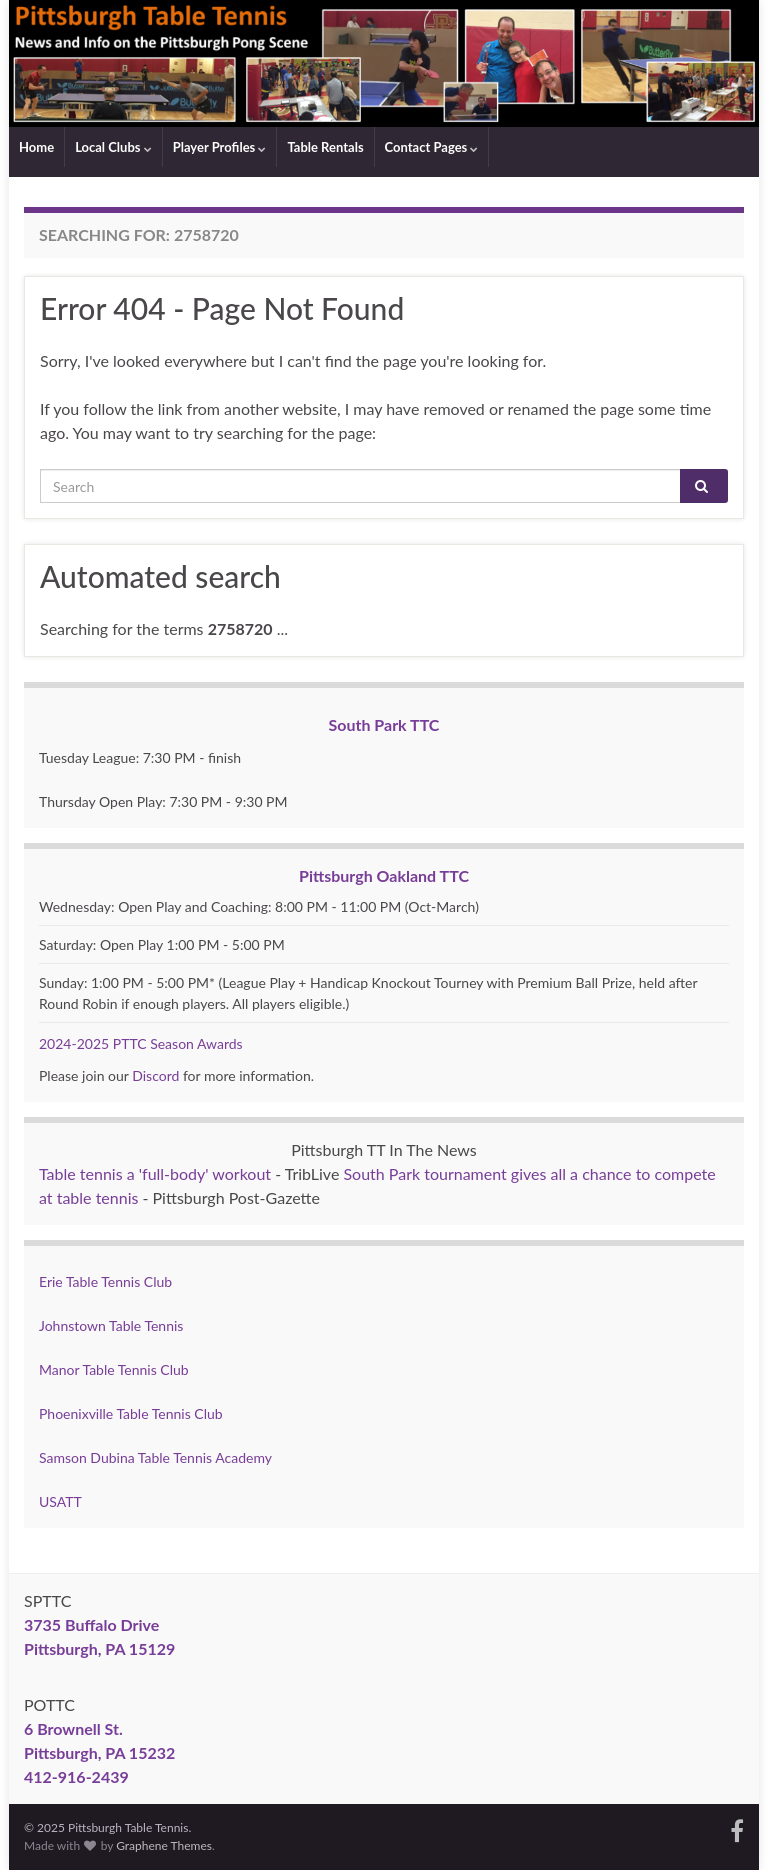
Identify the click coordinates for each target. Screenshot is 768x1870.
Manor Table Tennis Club (114, 1369)
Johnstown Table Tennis (111, 1325)
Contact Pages (432, 147)
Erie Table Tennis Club (105, 1281)
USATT (60, 1501)
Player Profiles (220, 147)
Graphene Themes (164, 1845)
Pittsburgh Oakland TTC (384, 875)
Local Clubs (113, 147)
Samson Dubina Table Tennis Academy (155, 1457)
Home (36, 147)
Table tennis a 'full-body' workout (155, 1173)
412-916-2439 (76, 1776)
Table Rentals (325, 147)
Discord (155, 1075)
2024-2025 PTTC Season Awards (141, 1043)
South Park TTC (384, 724)
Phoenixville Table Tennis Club (131, 1413)
